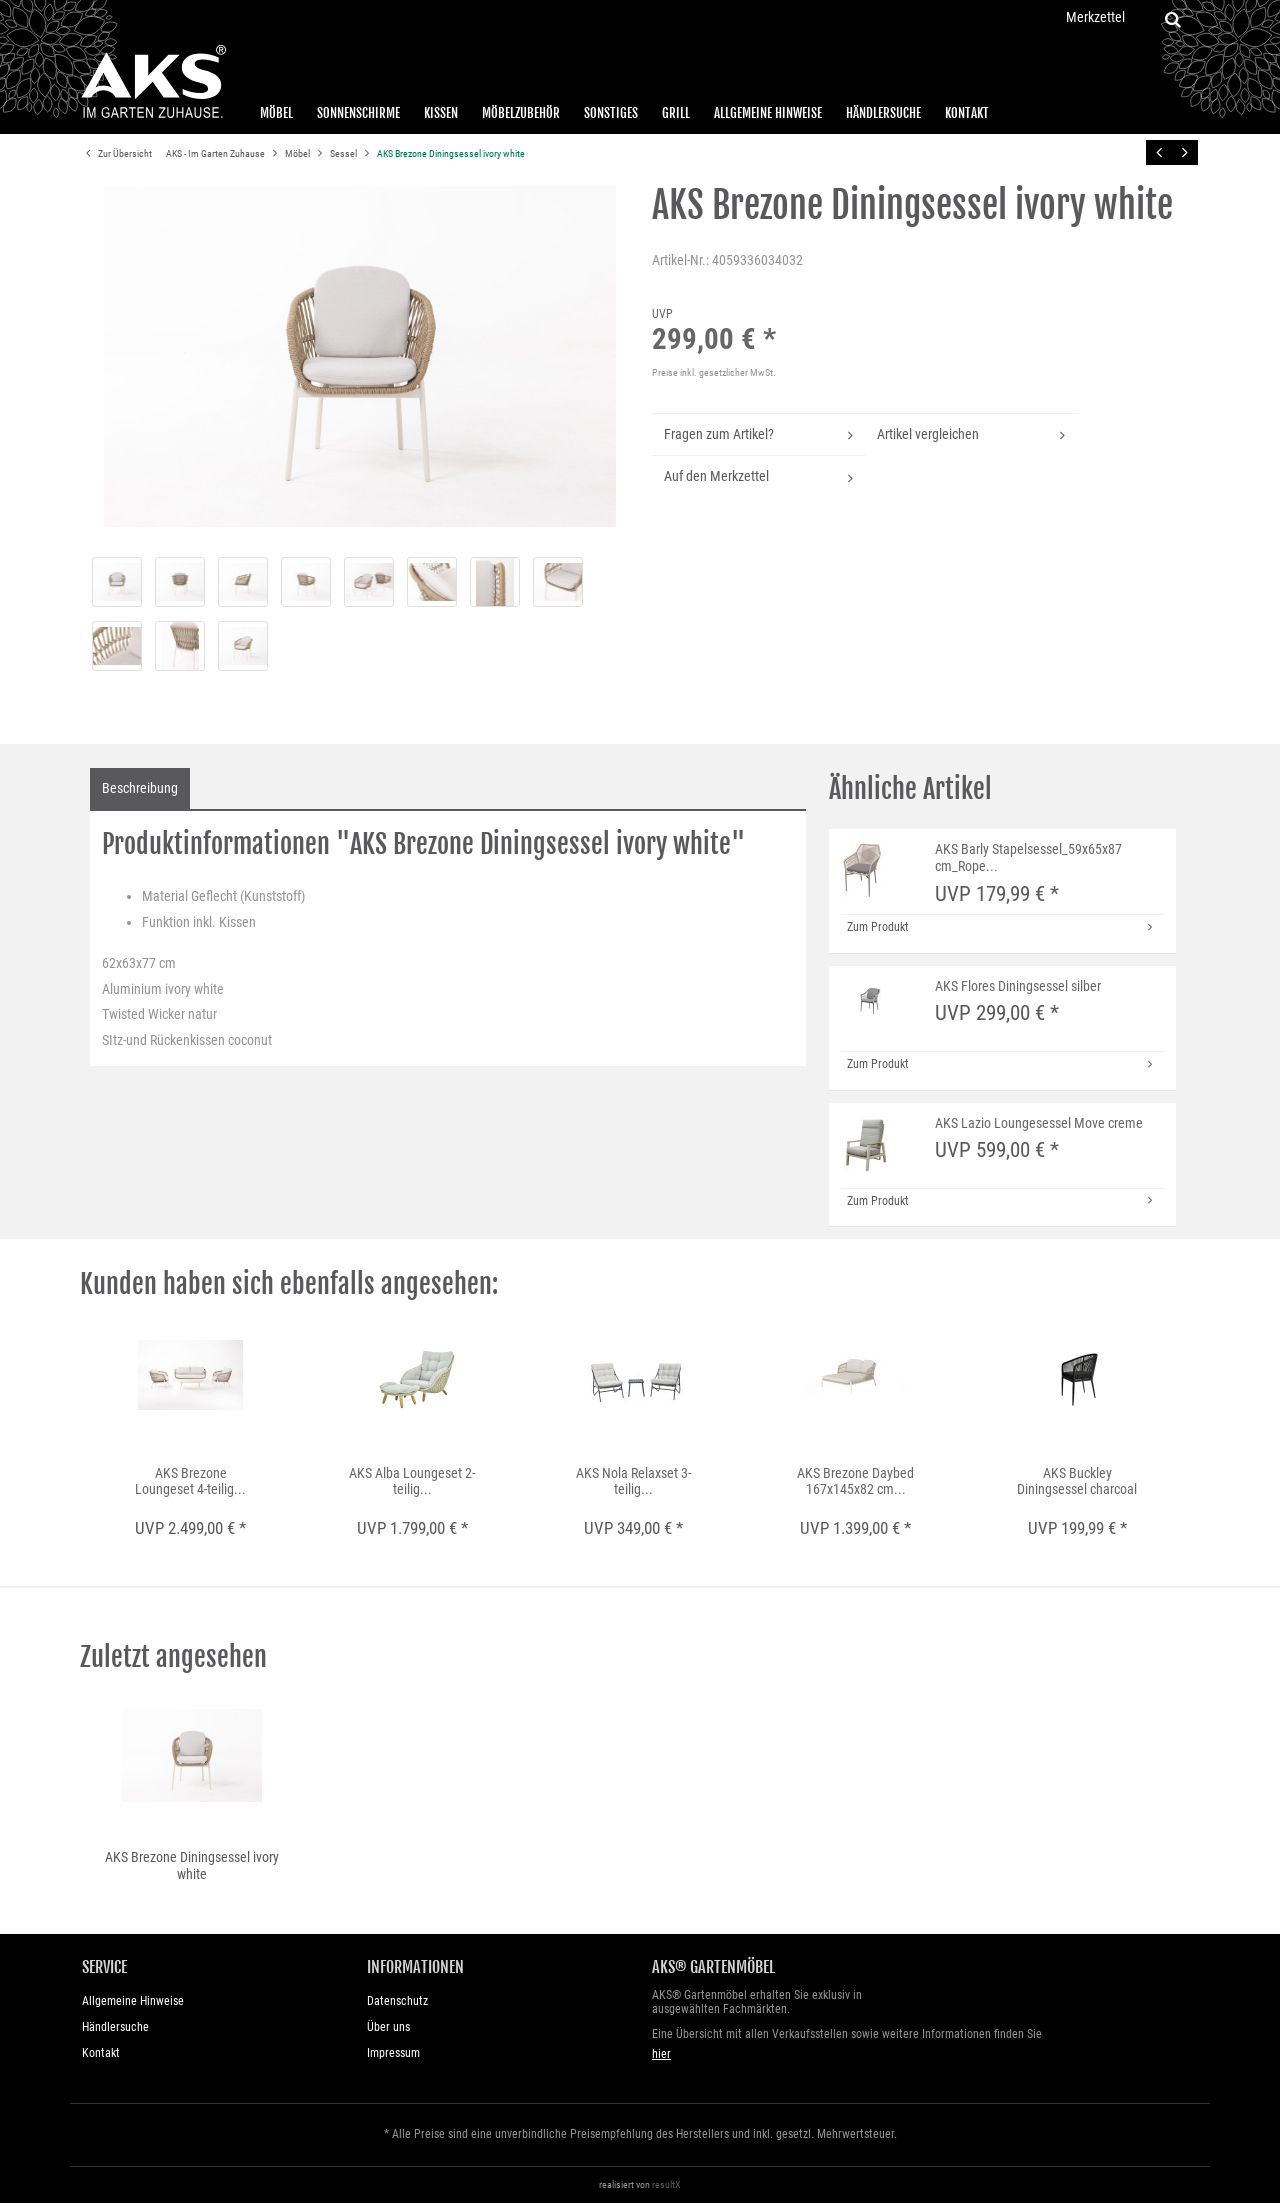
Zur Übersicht (116, 154)
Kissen (441, 113)
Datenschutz (397, 2001)
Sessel (344, 153)
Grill (676, 113)
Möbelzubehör (521, 113)
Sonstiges (611, 113)
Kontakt (967, 113)
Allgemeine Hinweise (768, 113)
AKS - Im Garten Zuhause (216, 153)
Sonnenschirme (358, 113)
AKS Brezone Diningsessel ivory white (451, 153)
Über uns (388, 2027)
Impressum (393, 2053)
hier (661, 2054)
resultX (666, 2184)
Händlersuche (883, 113)
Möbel (276, 113)
